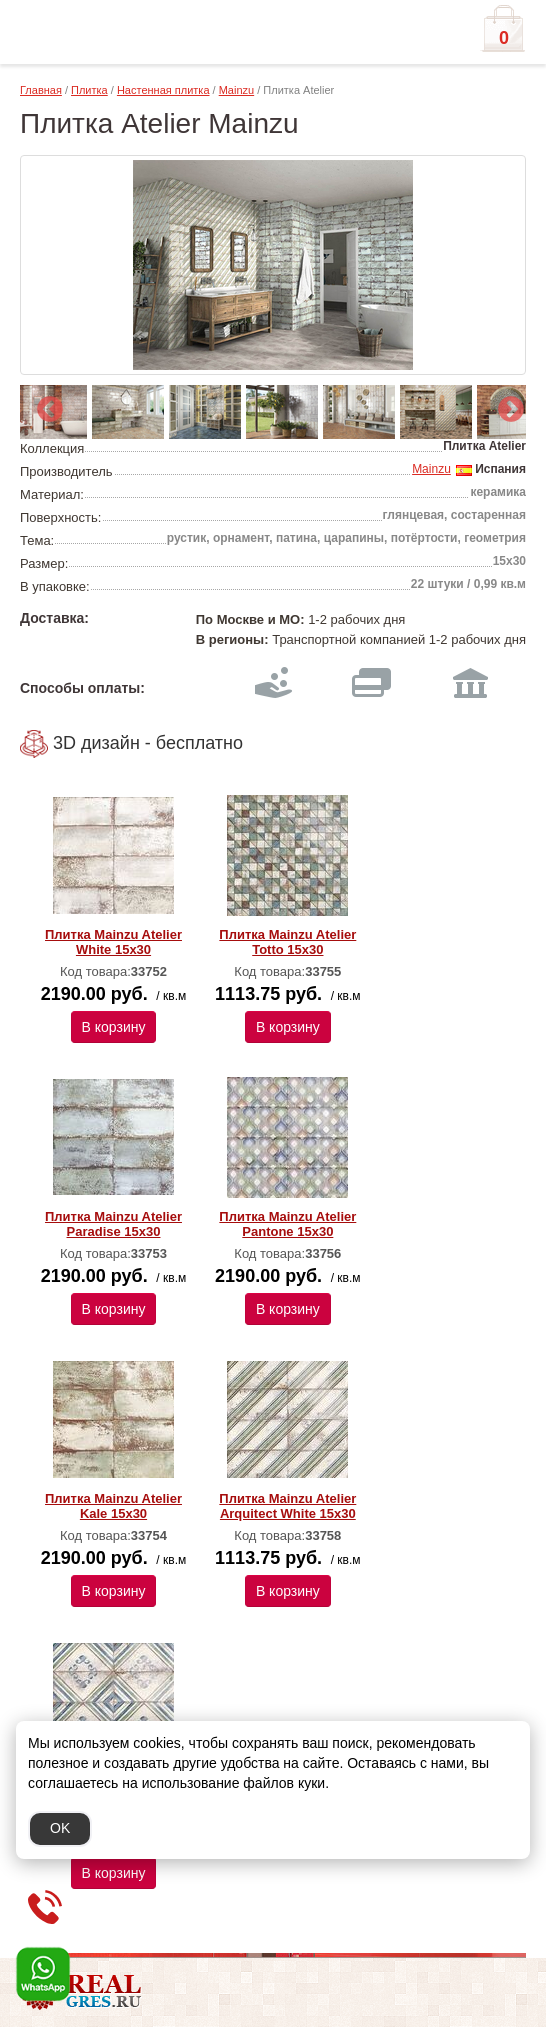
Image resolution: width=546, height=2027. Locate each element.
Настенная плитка (163, 90)
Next (506, 405)
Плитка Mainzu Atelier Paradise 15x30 (113, 1224)
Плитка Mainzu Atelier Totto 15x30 (287, 942)
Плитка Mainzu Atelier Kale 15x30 (113, 1506)
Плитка (89, 90)
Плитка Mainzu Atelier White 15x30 (113, 942)
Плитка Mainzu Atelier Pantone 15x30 (287, 1224)
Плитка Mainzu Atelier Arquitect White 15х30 (287, 1506)
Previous (45, 405)
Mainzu (236, 90)
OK (60, 1828)
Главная (41, 90)
